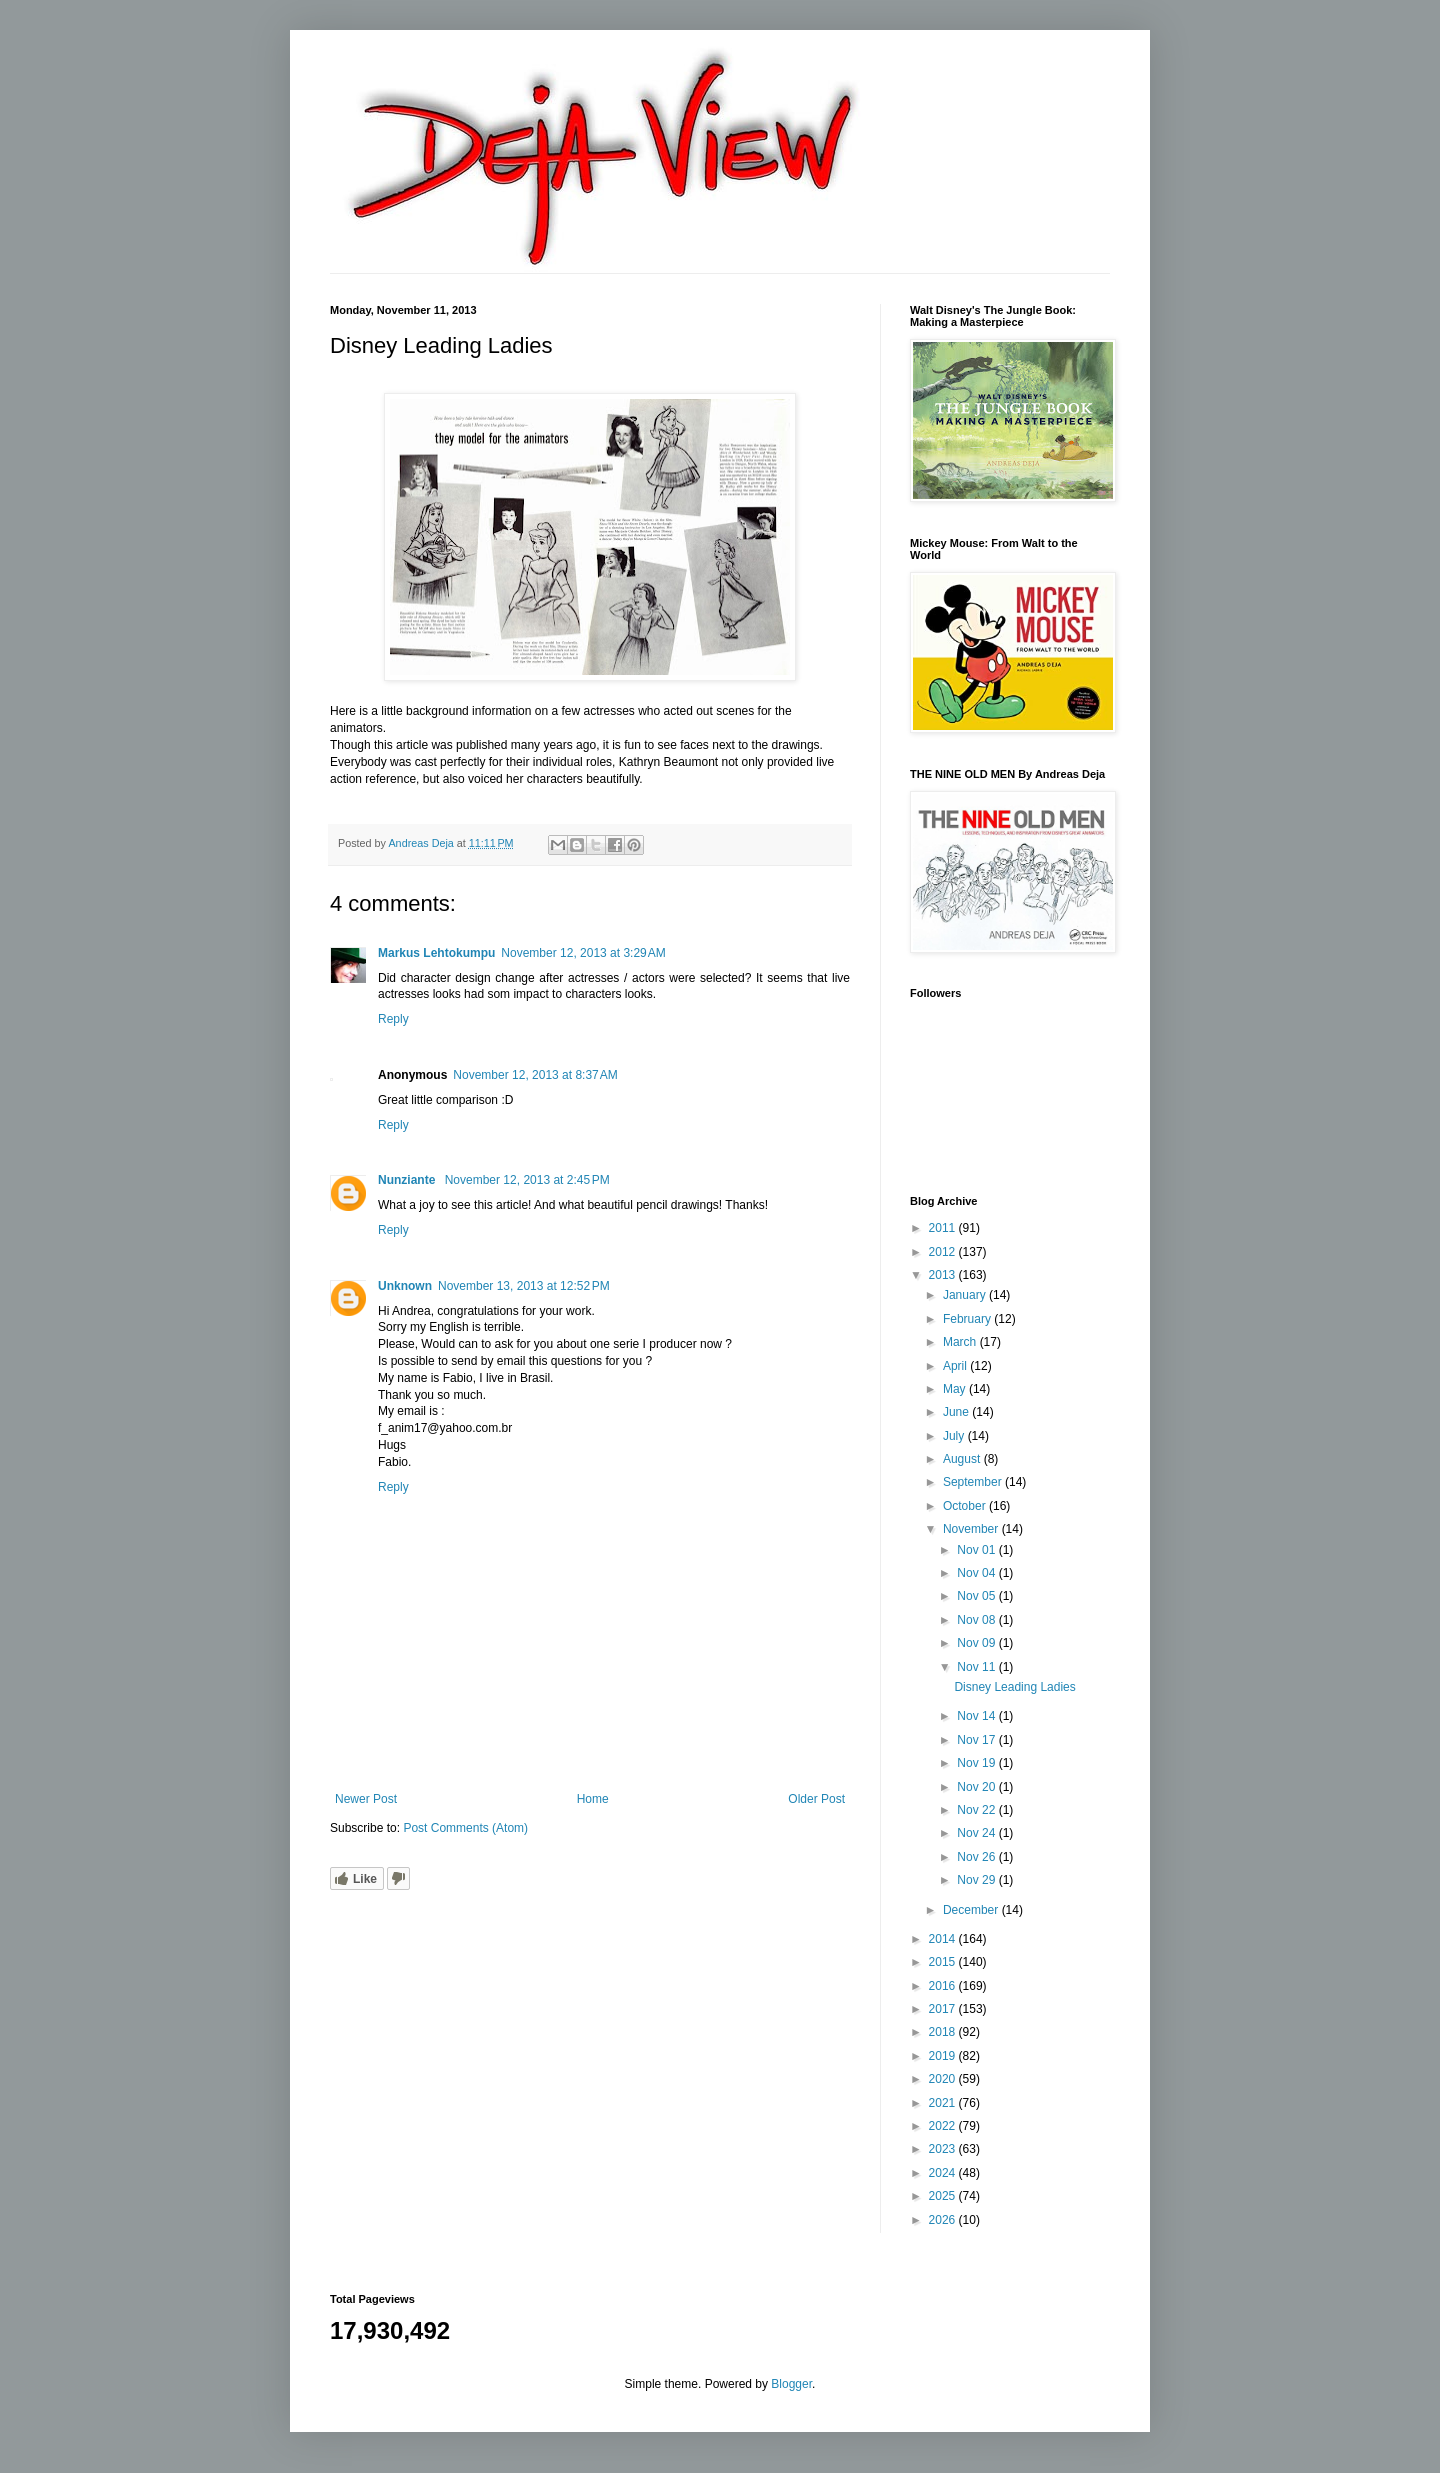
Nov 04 (977, 1573)
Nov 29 (977, 1880)
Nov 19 (977, 1763)
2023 (944, 2149)
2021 (944, 2103)
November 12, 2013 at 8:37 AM (535, 1075)
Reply (393, 1019)
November (972, 1529)
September (974, 1482)
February (968, 1319)
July (955, 1436)
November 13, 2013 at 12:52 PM (524, 1286)
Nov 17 (977, 1740)
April (956, 1366)
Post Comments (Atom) (465, 1828)
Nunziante (408, 1180)
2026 (944, 2220)
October (966, 1506)
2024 (944, 2173)
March (961, 1342)
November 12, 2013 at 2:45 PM (527, 1180)
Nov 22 (977, 1810)
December (972, 1910)
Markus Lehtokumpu (436, 953)
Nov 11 (977, 1667)
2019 (944, 2056)
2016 (944, 1986)
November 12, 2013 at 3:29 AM (583, 953)
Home (593, 1799)
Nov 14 (977, 1716)
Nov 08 (977, 1620)
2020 (944, 2079)
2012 (944, 1252)
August (963, 1459)
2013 (944, 1275)
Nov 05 (977, 1596)
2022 (944, 2126)
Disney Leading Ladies (1014, 1687)
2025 (944, 2196)
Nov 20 (977, 1787)
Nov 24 (977, 1833)
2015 (944, 1962)
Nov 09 (977, 1643)
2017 (944, 2009)
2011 (944, 1228)
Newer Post (366, 1799)
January (966, 1295)
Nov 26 (977, 1857)
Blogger (791, 2384)
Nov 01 (977, 1550)
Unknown (405, 1286)
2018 (944, 2032)
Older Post (816, 1799)
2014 (944, 1939)
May (956, 1389)
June (957, 1412)
